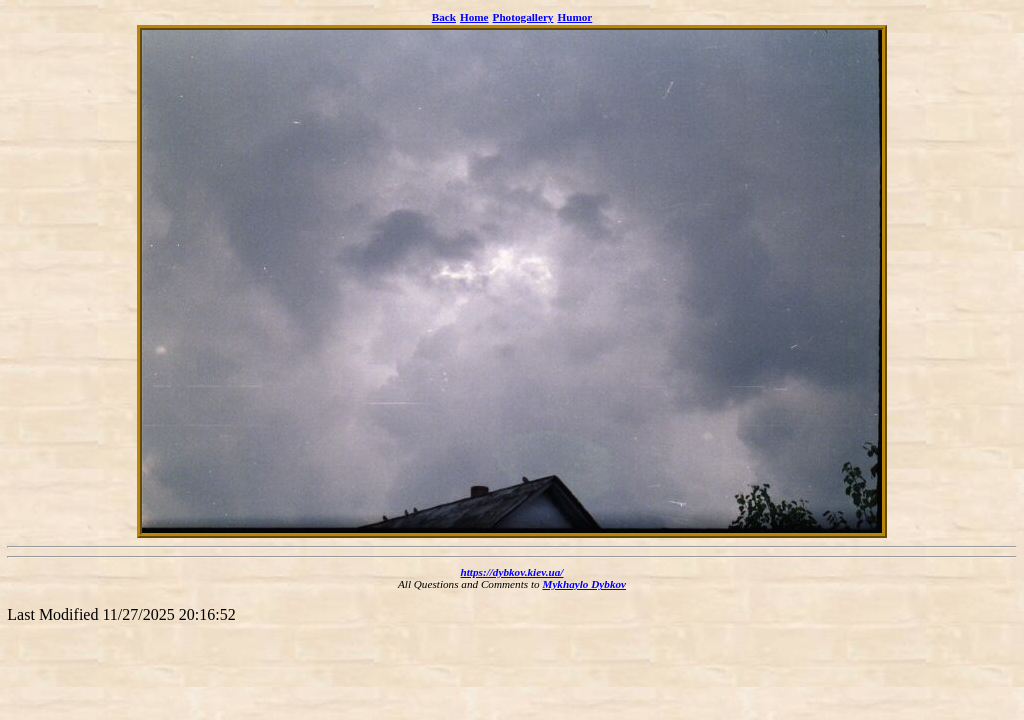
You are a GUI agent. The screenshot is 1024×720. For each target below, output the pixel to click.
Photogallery (523, 17)
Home (474, 17)
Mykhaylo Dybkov (584, 584)
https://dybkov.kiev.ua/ (512, 572)
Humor (574, 17)
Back (444, 17)
